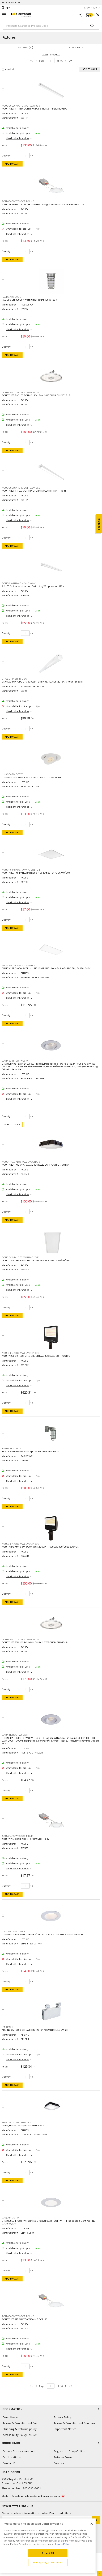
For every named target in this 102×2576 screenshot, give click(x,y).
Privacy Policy (62, 2417)
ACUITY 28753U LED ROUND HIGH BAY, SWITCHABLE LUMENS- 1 (36, 1642)
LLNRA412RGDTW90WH (15, 1734)
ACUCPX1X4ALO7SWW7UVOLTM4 (20, 1257)
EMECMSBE (8, 2027)
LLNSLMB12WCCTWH (13, 1931)
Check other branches (17, 138)
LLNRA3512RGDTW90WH (16, 1060)
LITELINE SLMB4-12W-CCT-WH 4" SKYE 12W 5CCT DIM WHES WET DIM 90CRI (42, 1934)
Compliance (10, 2417)
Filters (25, 47)
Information (51, 2409)
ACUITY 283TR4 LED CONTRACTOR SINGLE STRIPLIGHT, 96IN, (34, 108)
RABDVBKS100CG (12, 1448)
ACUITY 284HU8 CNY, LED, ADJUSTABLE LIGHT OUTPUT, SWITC (35, 1164)
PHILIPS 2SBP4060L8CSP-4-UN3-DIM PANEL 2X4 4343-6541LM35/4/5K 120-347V (46, 968)
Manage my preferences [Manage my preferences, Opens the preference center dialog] (48, 2562)
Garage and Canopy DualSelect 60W (23, 2125)
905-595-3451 (32, 2488)
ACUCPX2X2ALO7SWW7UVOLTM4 (21, 869)
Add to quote (12, 1124)
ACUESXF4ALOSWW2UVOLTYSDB (20, 1543)
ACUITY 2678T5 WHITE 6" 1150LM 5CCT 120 (25, 2319)
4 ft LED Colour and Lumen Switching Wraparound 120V (33, 586)
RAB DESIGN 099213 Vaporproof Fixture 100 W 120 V (30, 1451)
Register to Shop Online (69, 2451)
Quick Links (51, 2443)
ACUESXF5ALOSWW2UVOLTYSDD (20, 1353)
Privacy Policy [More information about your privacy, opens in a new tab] (62, 2544)
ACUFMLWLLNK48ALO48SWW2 (19, 583)
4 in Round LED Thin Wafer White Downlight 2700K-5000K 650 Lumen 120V (43, 204)
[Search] (51, 25)
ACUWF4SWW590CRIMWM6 (18, 201)
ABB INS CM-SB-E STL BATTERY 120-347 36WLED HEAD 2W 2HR (36, 2029)
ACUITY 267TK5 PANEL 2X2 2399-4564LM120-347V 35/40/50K (36, 872)
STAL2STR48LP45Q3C (14, 678)
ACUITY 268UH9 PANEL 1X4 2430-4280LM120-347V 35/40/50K (36, 1260)
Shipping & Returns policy (20, 2429)
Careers (59, 2463)
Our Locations (12, 2457)
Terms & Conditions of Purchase (75, 2423)
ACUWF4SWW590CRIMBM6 (17, 1836)
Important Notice (65, 2429)
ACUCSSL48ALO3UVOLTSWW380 (21, 487)
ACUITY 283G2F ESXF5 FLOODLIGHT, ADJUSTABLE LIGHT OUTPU (36, 1355)
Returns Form (63, 2457)
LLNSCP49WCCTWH (13, 774)
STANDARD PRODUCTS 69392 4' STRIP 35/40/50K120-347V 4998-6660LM (42, 681)
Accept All (48, 2553)
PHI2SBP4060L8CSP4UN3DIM (19, 965)
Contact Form (11, 2463)
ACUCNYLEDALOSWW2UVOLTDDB (21, 1161)
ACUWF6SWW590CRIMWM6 (18, 2316)
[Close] (91, 2523)
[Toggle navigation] (4, 14)
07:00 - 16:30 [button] (90, 7)
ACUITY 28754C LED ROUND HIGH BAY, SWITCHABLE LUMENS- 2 (36, 395)
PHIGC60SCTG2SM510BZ (16, 2122)
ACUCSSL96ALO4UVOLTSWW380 (21, 105)
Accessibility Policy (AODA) (20, 2435)
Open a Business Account (19, 2451)
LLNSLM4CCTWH (11, 2217)
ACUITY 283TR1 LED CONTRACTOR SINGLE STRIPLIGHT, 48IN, (34, 490)
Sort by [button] (74, 47)
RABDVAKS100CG (12, 296)
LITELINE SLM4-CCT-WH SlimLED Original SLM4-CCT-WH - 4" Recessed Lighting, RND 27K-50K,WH (48, 2222)
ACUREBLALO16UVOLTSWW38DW (21, 392)
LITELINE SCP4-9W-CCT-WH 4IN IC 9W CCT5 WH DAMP (32, 777)
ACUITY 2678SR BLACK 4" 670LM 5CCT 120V (26, 1839)
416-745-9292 (13, 2)
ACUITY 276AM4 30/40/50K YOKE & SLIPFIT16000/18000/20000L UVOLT (41, 1546)
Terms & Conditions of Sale (20, 2423)
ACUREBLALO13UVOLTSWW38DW (21, 1639)
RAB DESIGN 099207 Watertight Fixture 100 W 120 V (30, 299)
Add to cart (12, 163)
